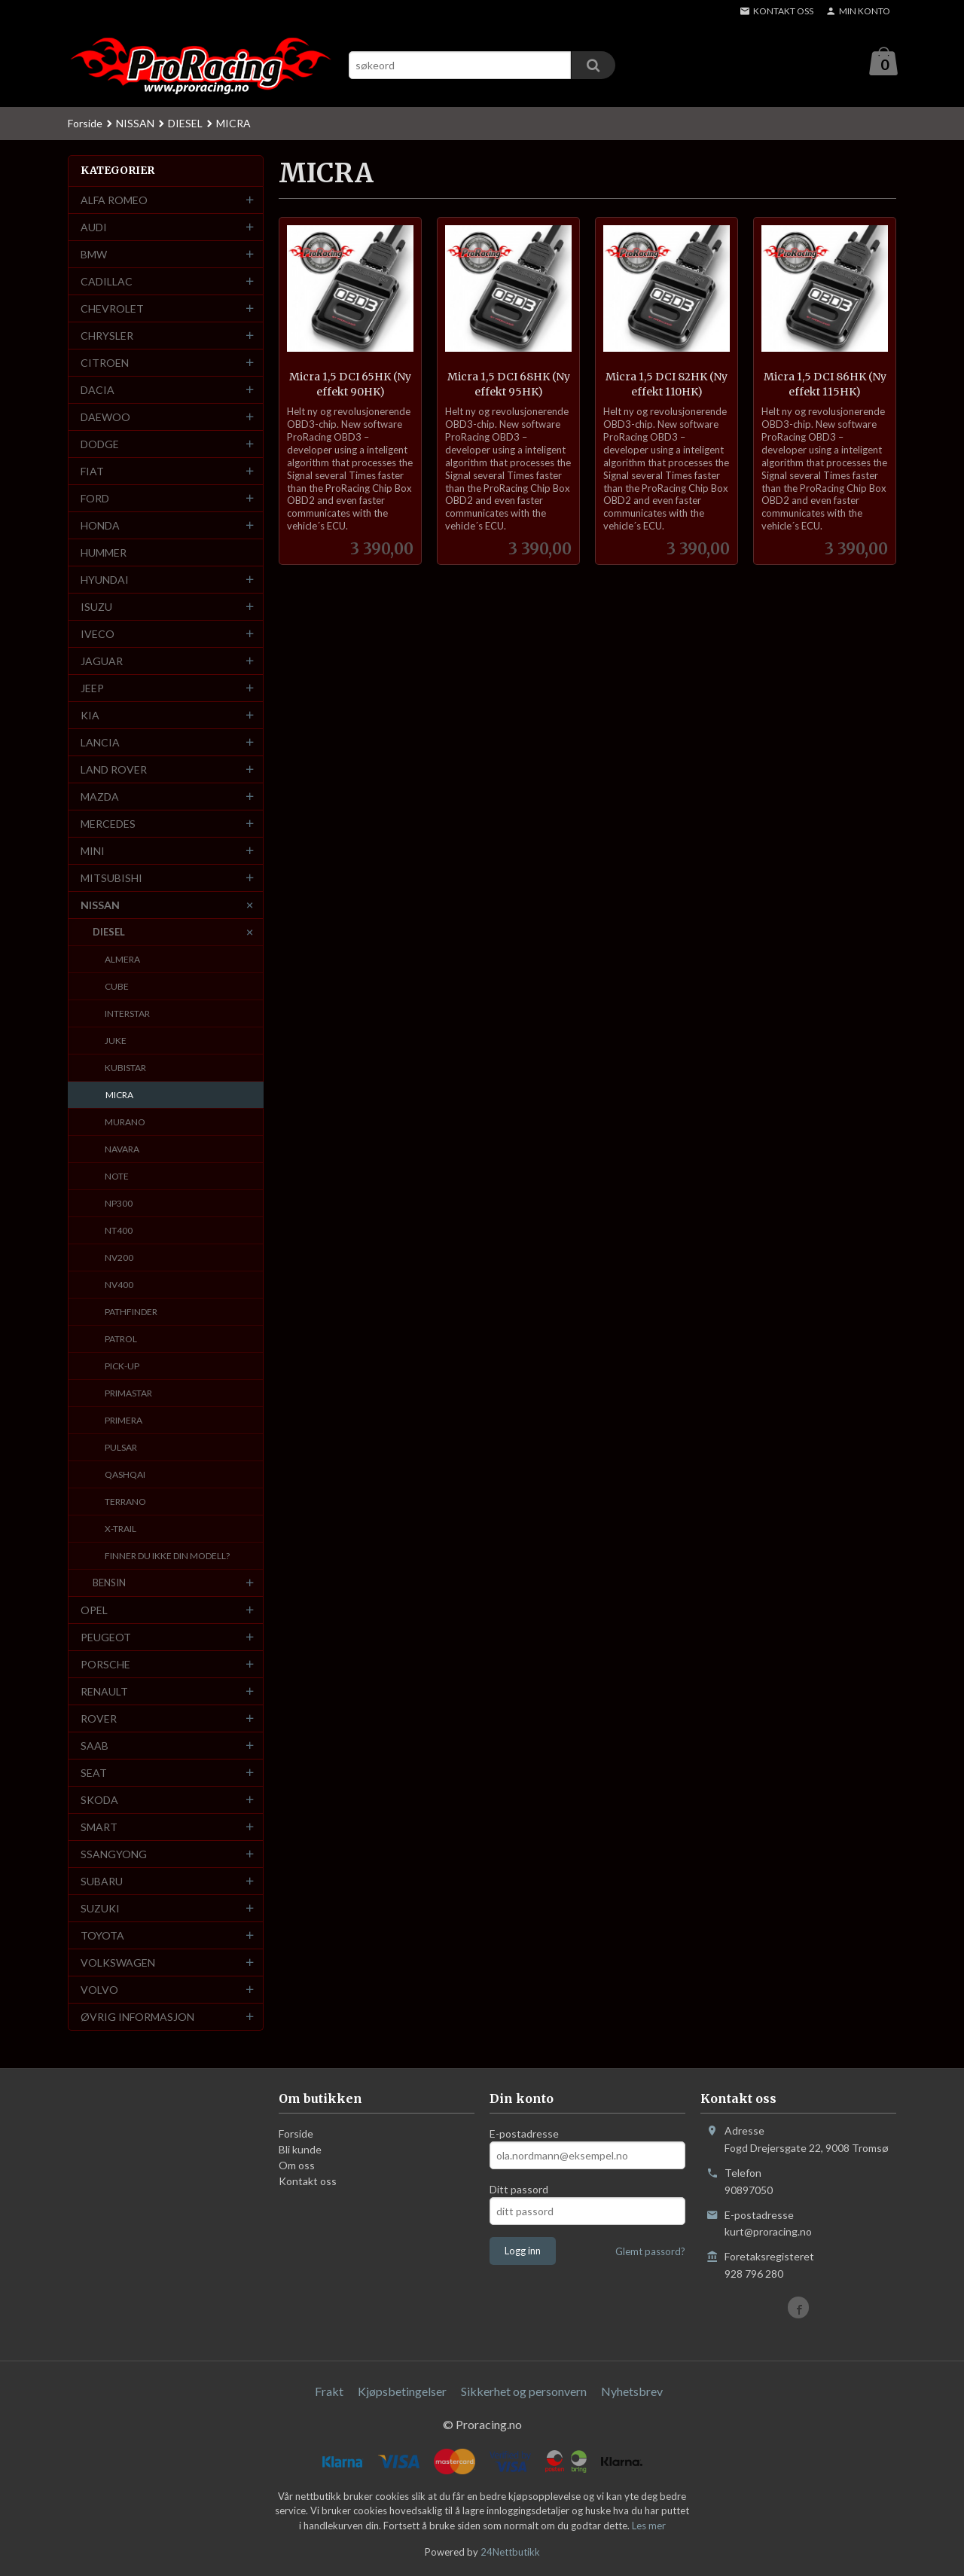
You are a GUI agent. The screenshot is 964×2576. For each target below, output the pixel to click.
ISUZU (96, 607)
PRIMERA (123, 1421)
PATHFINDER (131, 1312)
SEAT (94, 1773)
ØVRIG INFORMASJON (137, 2017)
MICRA (119, 1095)
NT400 (119, 1231)
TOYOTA (102, 1936)
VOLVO (99, 1990)
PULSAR (121, 1448)
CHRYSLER (107, 336)
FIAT (92, 471)
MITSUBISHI (111, 878)
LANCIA (100, 743)
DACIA (97, 390)
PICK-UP (122, 1366)
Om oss (297, 2165)
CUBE (117, 987)
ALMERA (122, 960)
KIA (90, 716)
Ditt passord (519, 2190)
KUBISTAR (125, 1068)
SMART (99, 1827)
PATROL (121, 1339)
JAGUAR (102, 661)
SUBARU (102, 1882)
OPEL (94, 1610)
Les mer (649, 2526)
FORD (95, 499)
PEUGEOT (106, 1637)
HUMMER (104, 553)
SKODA (99, 1800)
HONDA (100, 526)
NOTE (117, 1177)
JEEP (92, 688)
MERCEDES (108, 824)
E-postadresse (524, 2134)
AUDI (94, 227)
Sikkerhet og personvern (524, 2392)
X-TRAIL (120, 1529)
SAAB (94, 1746)
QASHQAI (125, 1475)
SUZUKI (100, 1909)
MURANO (125, 1122)
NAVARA (122, 1149)
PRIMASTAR (128, 1393)
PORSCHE (105, 1665)
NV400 (119, 1285)
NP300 (119, 1204)
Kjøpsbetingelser (402, 2392)
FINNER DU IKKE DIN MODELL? (167, 1556)
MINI (93, 851)
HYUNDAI (105, 580)
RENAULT (104, 1692)
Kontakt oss (308, 2181)
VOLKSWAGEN (118, 1963)
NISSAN (100, 905)
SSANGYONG (114, 1854)
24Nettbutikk (510, 2553)
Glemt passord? (650, 2252)
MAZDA (100, 797)
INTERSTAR (127, 1014)
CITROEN (105, 363)
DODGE (100, 444)
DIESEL (109, 932)
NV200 (119, 1258)
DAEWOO (105, 417)
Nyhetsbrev (632, 2392)
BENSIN (109, 1583)
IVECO (97, 634)
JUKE (116, 1041)
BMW (94, 255)
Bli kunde (300, 2150)
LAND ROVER (114, 770)
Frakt (329, 2392)
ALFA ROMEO (114, 200)
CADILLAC (107, 282)
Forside (85, 124)
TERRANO (125, 1502)
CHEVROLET (112, 309)
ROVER (99, 1719)
